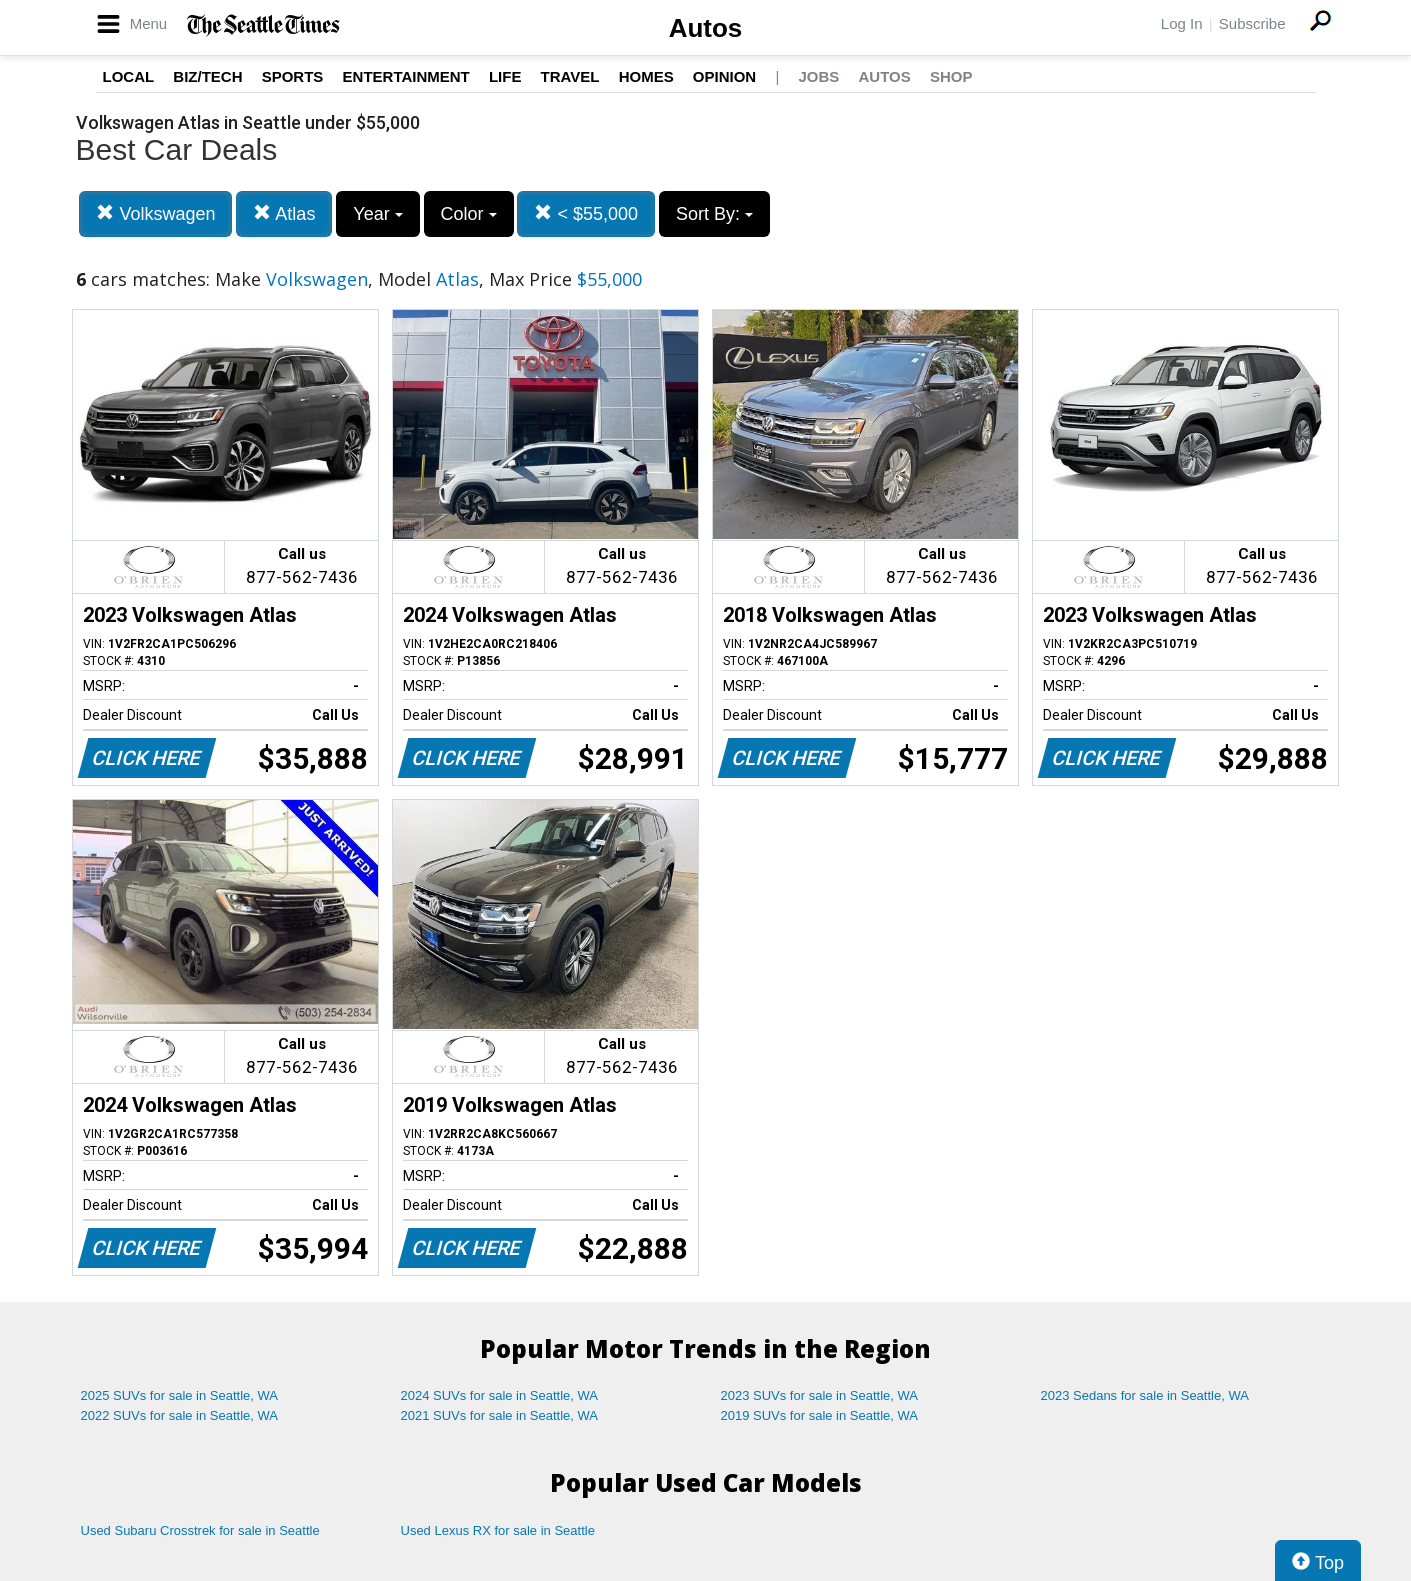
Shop (951, 76)
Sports (293, 76)
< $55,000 (586, 213)
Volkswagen (155, 213)
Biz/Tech (207, 76)
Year (377, 214)
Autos (706, 28)
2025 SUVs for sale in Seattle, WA (180, 1395)
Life (505, 76)
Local (129, 76)
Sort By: (714, 214)
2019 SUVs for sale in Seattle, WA (820, 1415)
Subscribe (1252, 23)
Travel (570, 76)
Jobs (818, 76)
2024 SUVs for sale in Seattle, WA (500, 1395)
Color (469, 214)
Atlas (284, 213)
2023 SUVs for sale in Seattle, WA (820, 1395)
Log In (1182, 23)
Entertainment (406, 76)
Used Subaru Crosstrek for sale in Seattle (200, 1530)
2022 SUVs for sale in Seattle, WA (180, 1415)
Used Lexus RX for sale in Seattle (498, 1530)
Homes (646, 76)
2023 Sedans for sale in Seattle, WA (1145, 1395)
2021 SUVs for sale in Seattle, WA (500, 1415)
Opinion (724, 76)
